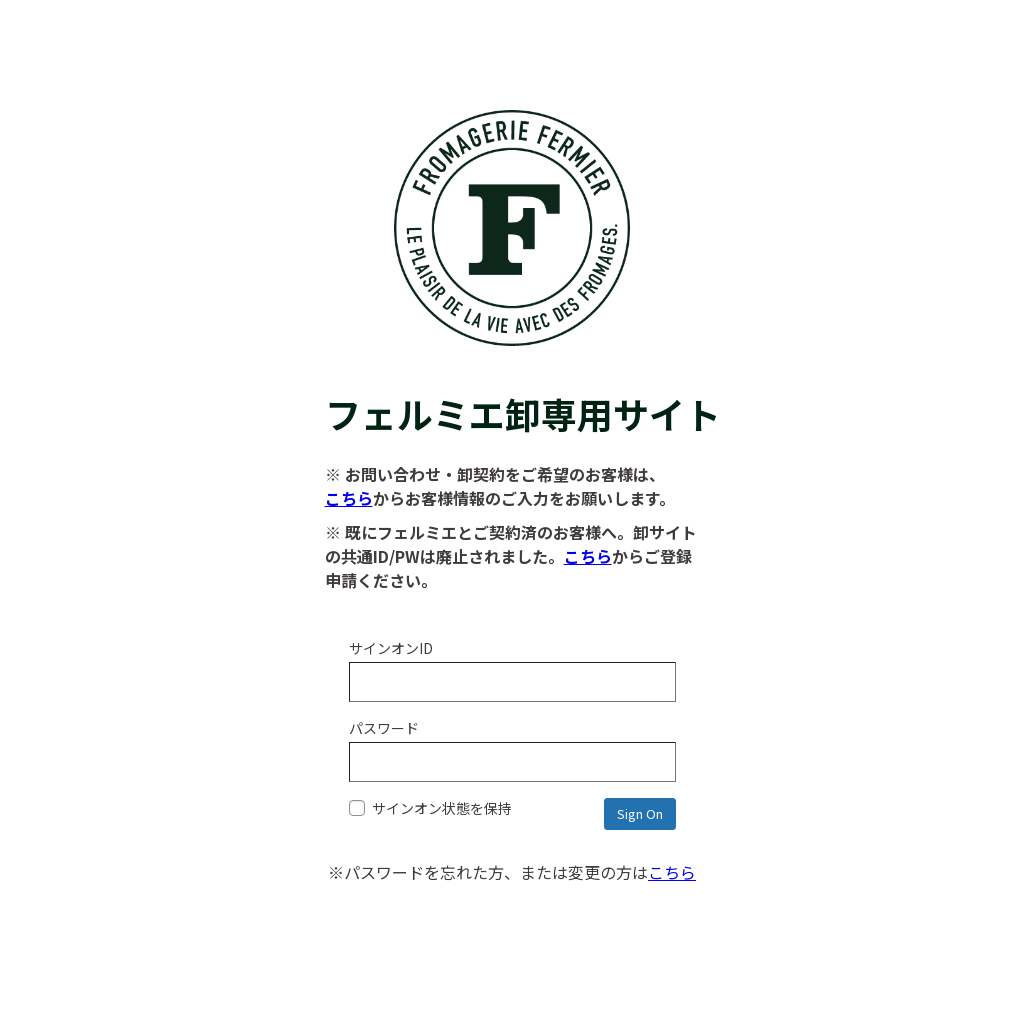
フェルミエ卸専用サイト (512, 388)
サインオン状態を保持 (430, 808)
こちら (349, 498)
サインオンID (391, 648)
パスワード (384, 728)
